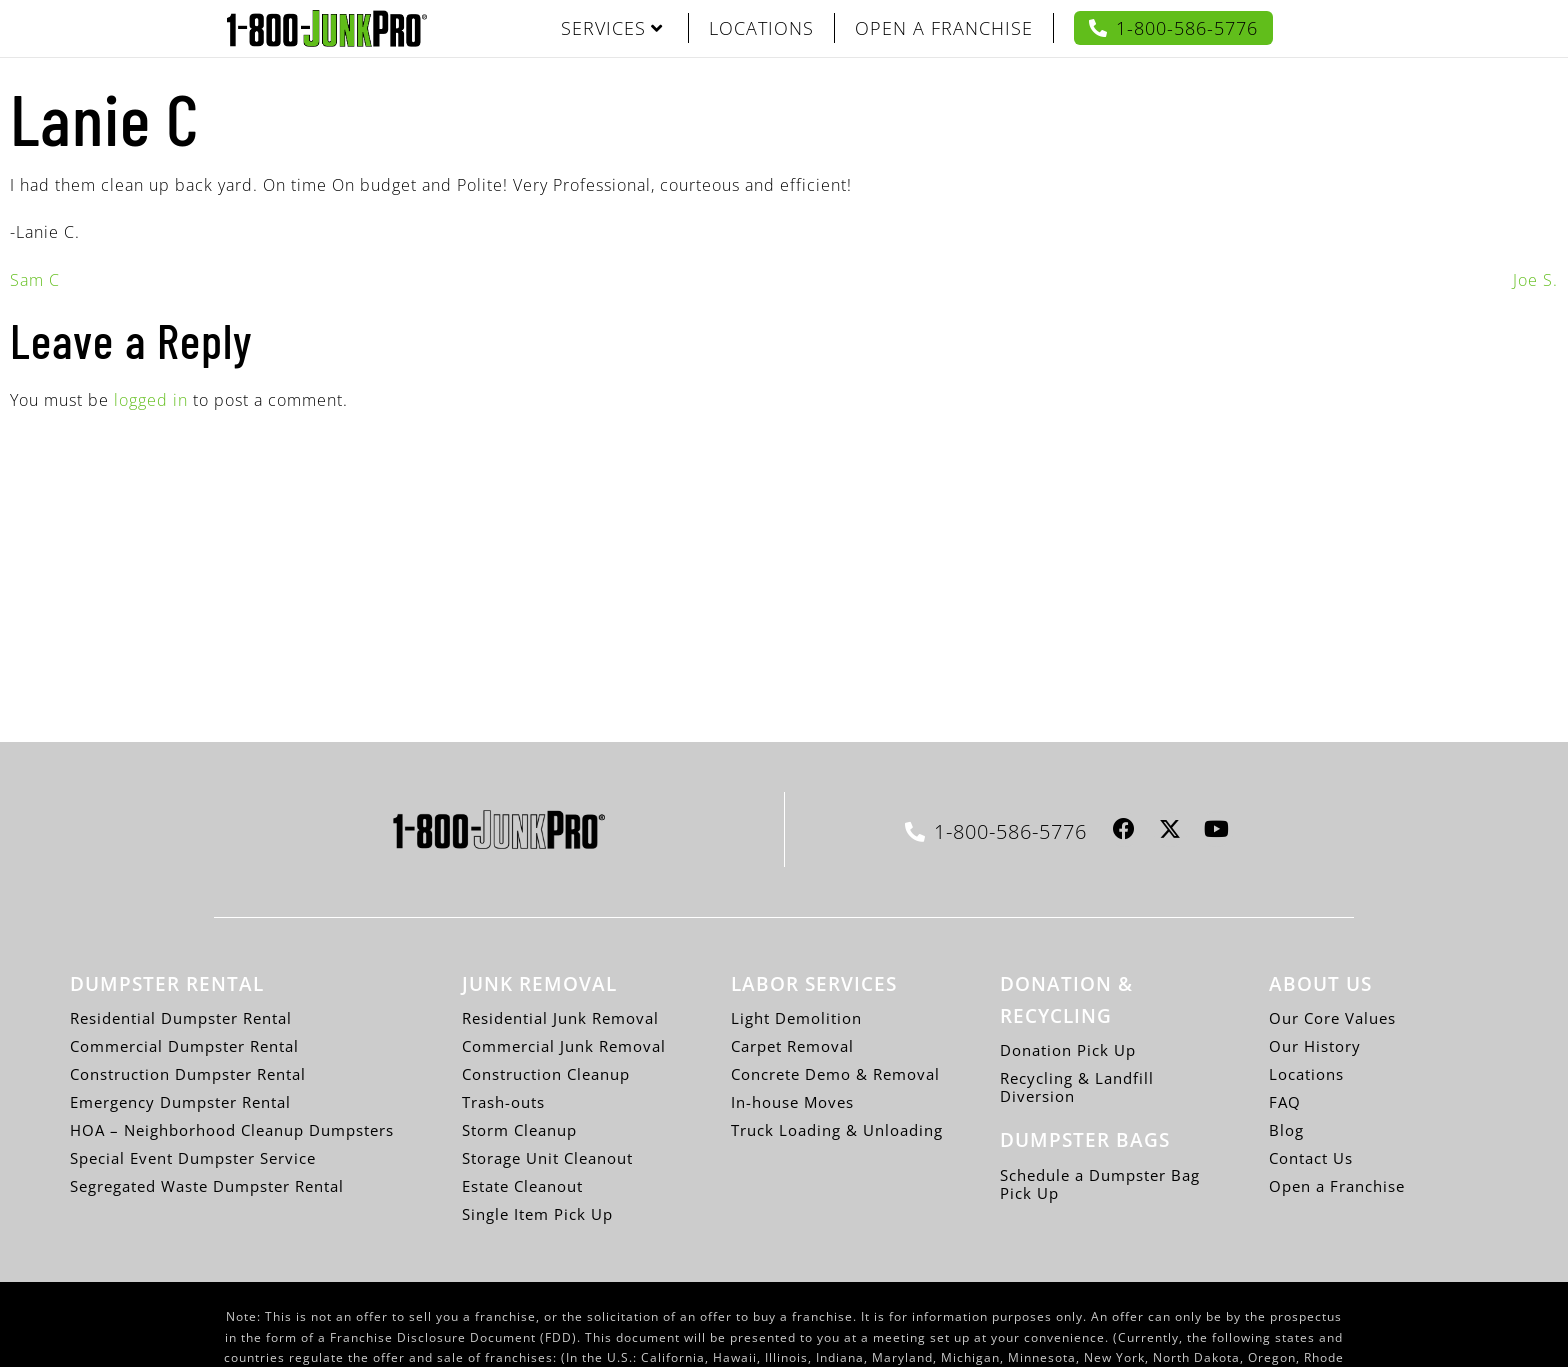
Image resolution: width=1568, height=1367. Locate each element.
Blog (1286, 1130)
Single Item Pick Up (537, 1214)
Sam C (35, 280)
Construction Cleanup (546, 1074)
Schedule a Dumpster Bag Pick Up (1100, 1184)
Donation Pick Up (1068, 1050)
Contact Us (1311, 1158)
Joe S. (1535, 280)
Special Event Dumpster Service (193, 1158)
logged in (151, 400)
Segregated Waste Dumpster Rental (207, 1186)
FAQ (1285, 1102)
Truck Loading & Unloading (837, 1130)
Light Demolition (796, 1018)
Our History (1315, 1046)
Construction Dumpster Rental (188, 1074)
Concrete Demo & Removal (835, 1074)
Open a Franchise (1337, 1186)
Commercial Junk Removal (564, 1046)
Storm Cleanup (519, 1130)
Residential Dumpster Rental (181, 1018)
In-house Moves (792, 1102)
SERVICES (612, 28)
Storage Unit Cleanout (547, 1158)
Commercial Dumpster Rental (184, 1046)
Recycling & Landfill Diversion (1077, 1087)
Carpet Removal (792, 1046)
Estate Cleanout (522, 1186)
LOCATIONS (761, 28)
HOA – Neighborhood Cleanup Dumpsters (232, 1130)
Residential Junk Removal (560, 1018)
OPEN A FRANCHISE (944, 28)
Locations (1306, 1074)
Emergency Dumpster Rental (180, 1102)
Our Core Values (1332, 1018)
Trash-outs (503, 1102)
